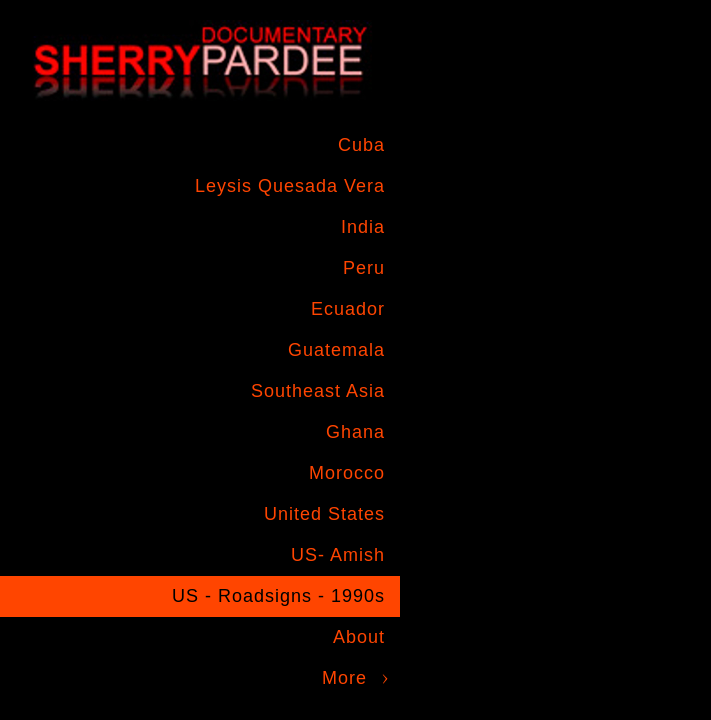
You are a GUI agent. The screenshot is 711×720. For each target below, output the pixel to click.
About (359, 637)
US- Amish (338, 555)
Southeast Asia (318, 391)
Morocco (347, 473)
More (344, 678)
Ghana (355, 432)
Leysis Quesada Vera (290, 186)
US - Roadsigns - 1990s (278, 596)
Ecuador (348, 309)
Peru (364, 268)
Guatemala (336, 350)
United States (324, 514)
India (363, 227)
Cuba (361, 145)
